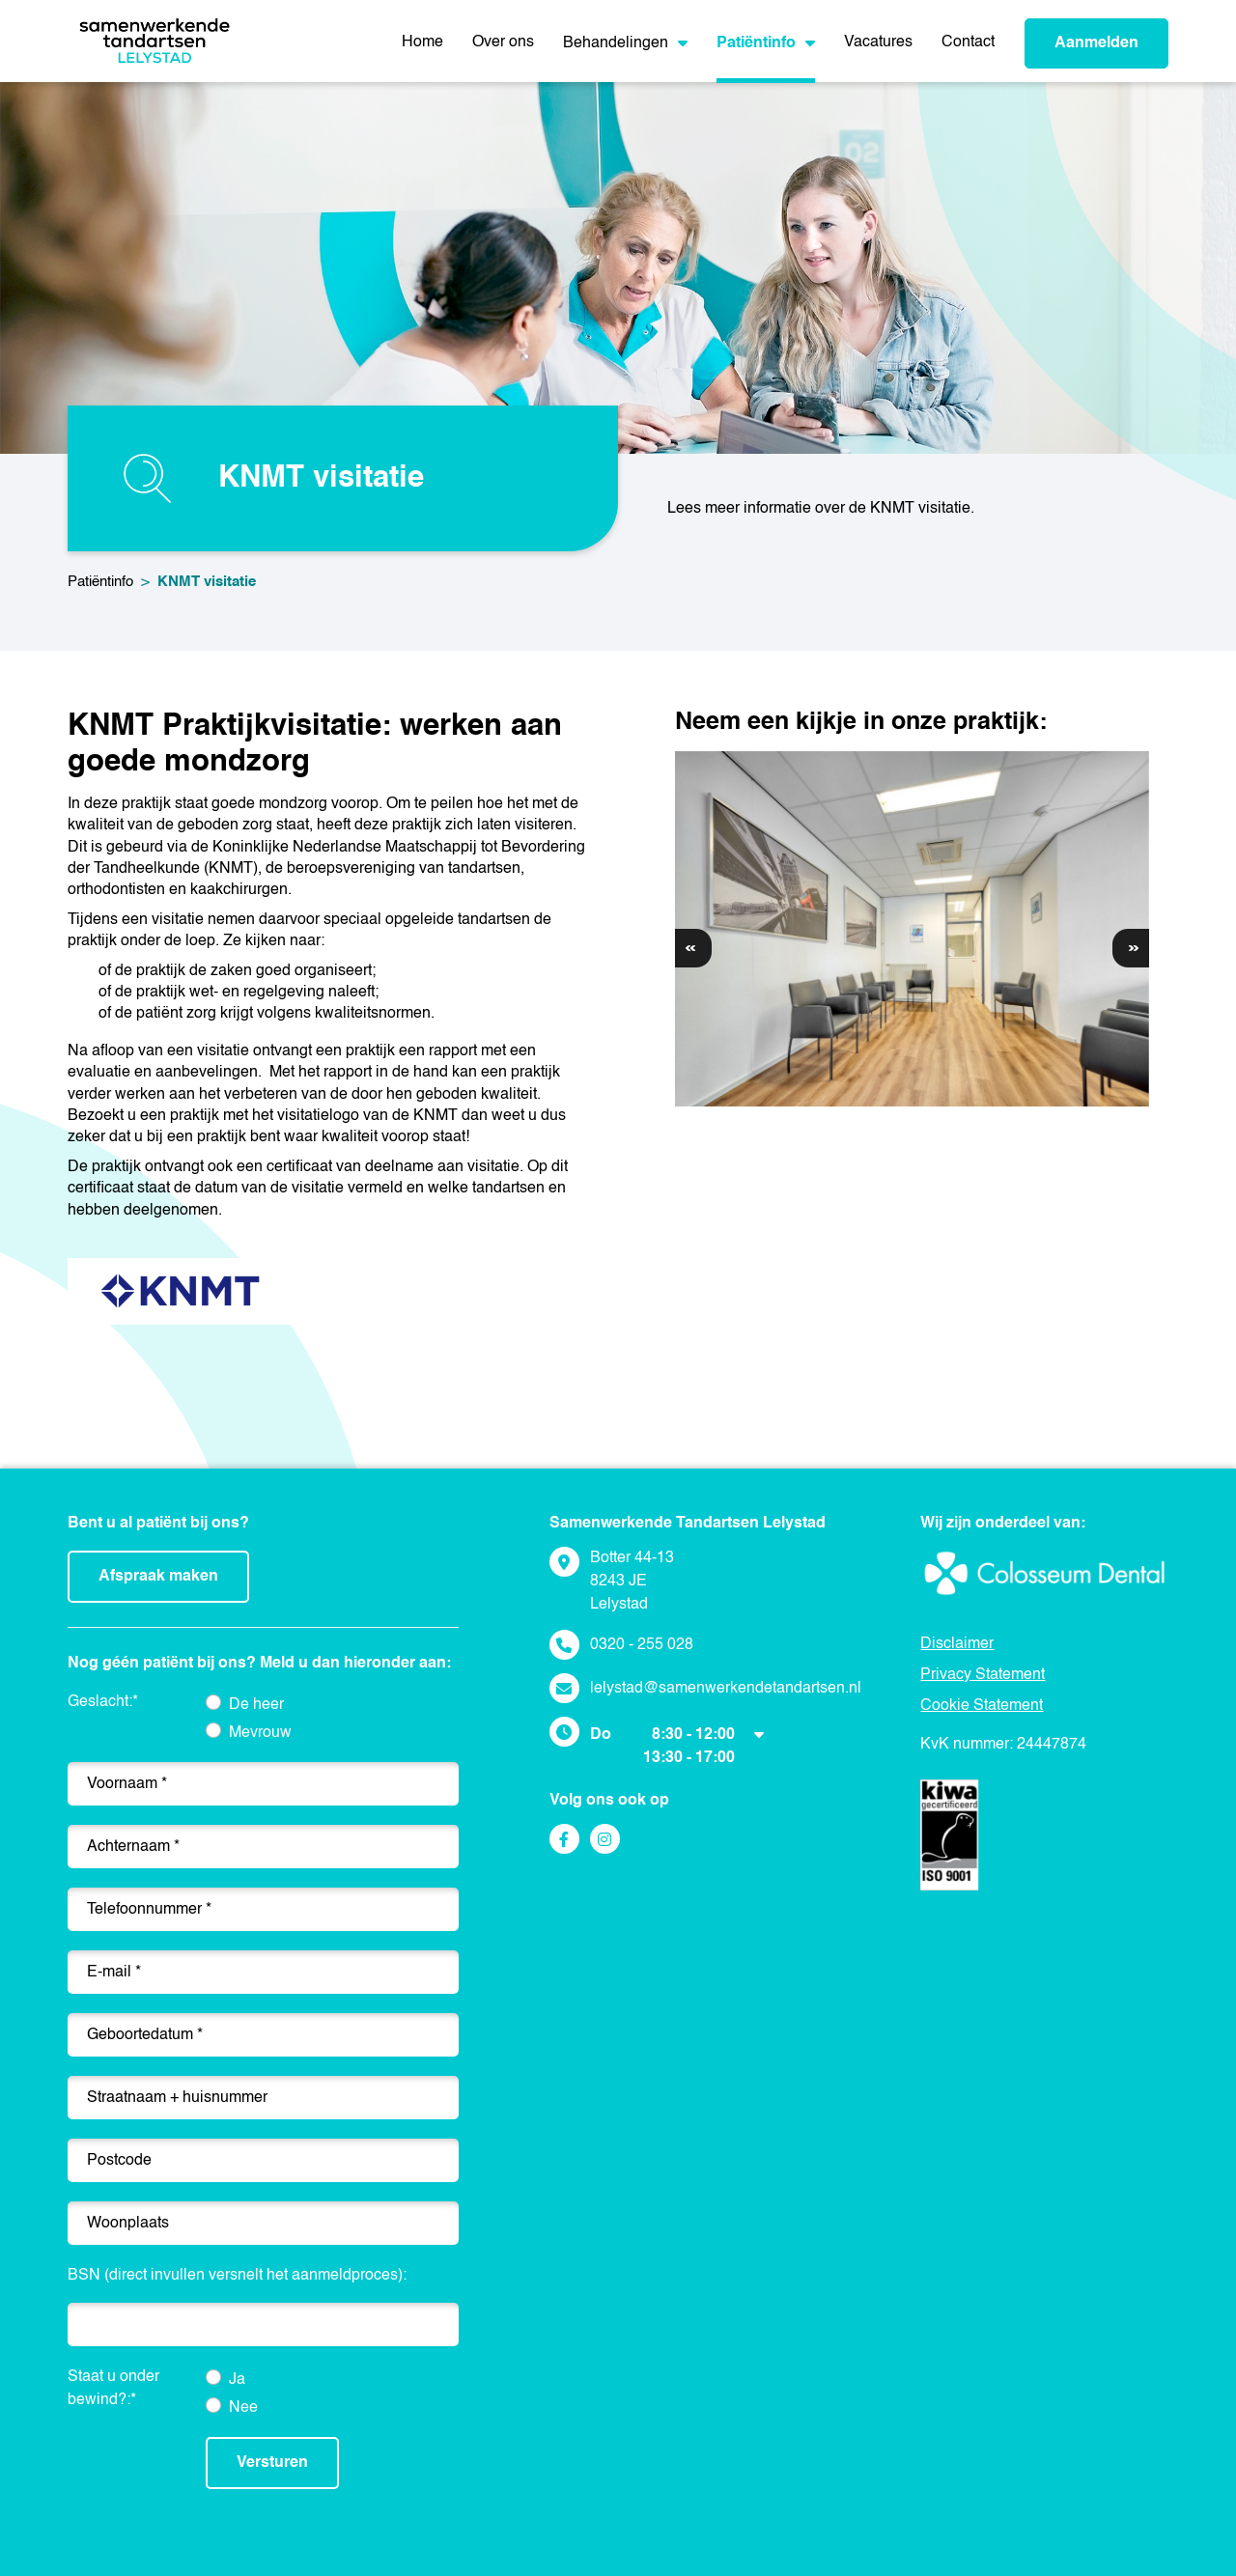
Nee (243, 2408)
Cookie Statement (981, 1706)
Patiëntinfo (765, 43)
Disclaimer (957, 1644)
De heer (256, 1705)
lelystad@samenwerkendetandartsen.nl (725, 1688)
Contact (968, 42)
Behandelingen (625, 43)
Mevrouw (260, 1733)
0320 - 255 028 (641, 1645)
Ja (237, 2380)
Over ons (503, 42)
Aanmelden (1096, 43)
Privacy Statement (982, 1675)
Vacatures (878, 42)
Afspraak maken (158, 1576)
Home (422, 42)
